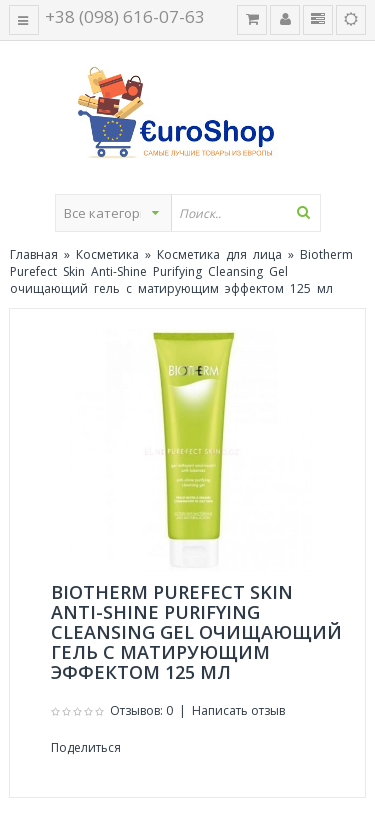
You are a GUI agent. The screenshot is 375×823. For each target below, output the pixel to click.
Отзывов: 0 (141, 710)
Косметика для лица (219, 254)
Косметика (107, 254)
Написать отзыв (238, 710)
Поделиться (86, 747)
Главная (34, 254)
